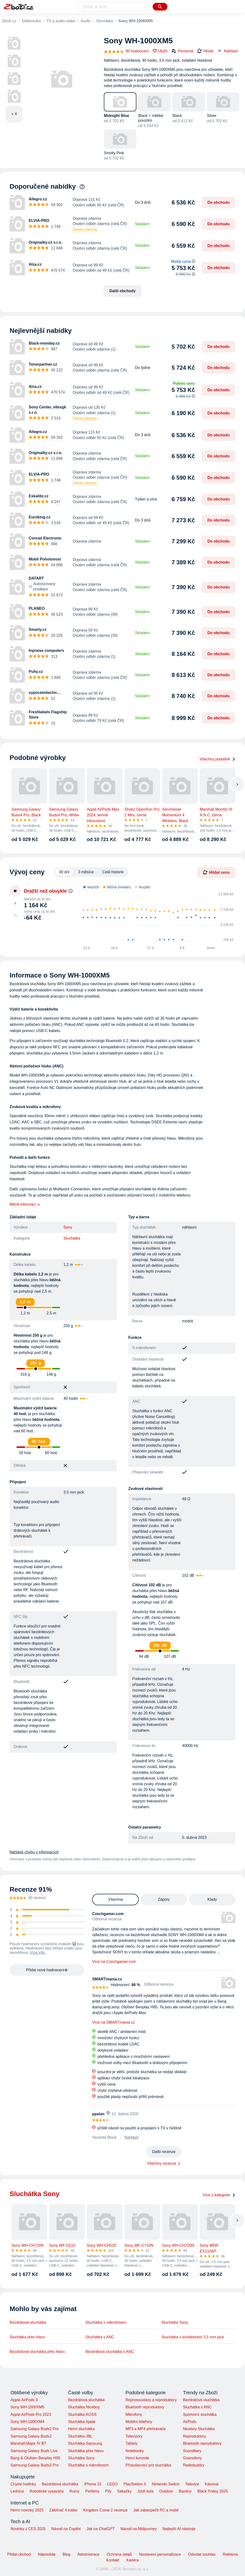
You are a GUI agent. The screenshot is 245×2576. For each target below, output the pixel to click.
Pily (108, 2491)
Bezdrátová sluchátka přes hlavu (37, 2352)
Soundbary (192, 2451)
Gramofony (192, 2458)
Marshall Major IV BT (28, 2443)
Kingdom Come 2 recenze (105, 2510)
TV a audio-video (60, 21)
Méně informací (23, 1204)
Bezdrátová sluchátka (28, 2322)
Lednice (17, 2491)
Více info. (38, 1952)
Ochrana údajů (119, 2554)
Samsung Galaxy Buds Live (34, 2451)
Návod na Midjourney (139, 2529)
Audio (86, 21)
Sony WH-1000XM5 (27, 2407)
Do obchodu (218, 202)
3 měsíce (86, 872)
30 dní (64, 872)
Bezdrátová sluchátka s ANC (109, 2352)
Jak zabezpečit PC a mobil (155, 2510)
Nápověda (47, 2554)
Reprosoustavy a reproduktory (151, 2400)
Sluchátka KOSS (82, 2414)
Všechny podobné (217, 759)
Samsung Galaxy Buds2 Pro (35, 2429)
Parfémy (92, 2491)
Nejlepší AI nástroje (178, 2529)
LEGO (112, 2484)
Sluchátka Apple (81, 2422)
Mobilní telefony (138, 2422)
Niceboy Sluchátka (199, 2429)
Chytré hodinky (23, 2484)
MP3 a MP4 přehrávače (145, 2429)
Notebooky (134, 2451)
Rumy (74, 2491)
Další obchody (122, 291)
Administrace (89, 2554)
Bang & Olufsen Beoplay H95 (35, 2458)
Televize (192, 2484)
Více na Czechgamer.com (114, 1962)
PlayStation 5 (134, 2484)
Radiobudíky (193, 2465)
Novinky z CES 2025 (28, 2529)
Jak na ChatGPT (100, 2529)
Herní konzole (137, 2458)
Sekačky (124, 2491)
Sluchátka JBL (80, 2436)
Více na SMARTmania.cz (113, 2022)
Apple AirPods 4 (24, 2400)
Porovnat (182, 51)
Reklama (230, 2554)
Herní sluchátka (81, 2429)
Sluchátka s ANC (99, 2337)
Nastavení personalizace (160, 2554)
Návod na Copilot (66, 2529)
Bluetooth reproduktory (144, 2407)
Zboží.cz (9, 21)
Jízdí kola (145, 2491)
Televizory (133, 2436)
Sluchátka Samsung (85, 2443)
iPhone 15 (92, 2484)
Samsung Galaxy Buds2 (31, 2436)
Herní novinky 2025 (27, 2510)
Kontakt (112, 2560)
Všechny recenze (161, 2163)
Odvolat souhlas (202, 2554)
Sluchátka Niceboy (84, 2407)
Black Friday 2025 (212, 2491)
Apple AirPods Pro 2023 (31, 2414)
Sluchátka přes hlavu (27, 2337)
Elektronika (31, 21)
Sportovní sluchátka (200, 2414)
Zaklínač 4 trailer (63, 2510)
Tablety (131, 2443)
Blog (66, 2554)
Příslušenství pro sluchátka (148, 2465)
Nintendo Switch (166, 2484)
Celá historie (113, 872)
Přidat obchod (19, 2554)
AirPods (189, 2422)
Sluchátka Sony (174, 2322)
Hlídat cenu (216, 872)
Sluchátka (104, 21)
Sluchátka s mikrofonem (105, 2322)
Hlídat (205, 51)
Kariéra (132, 2560)
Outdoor (166, 2491)
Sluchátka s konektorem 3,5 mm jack (192, 2337)
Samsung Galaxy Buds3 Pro (35, 2465)
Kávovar (212, 2484)
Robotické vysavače (47, 2491)
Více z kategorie (219, 2195)
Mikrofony (133, 2414)
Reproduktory (194, 2436)
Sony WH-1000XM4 (27, 2422)
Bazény (185, 2491)
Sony (67, 1227)
